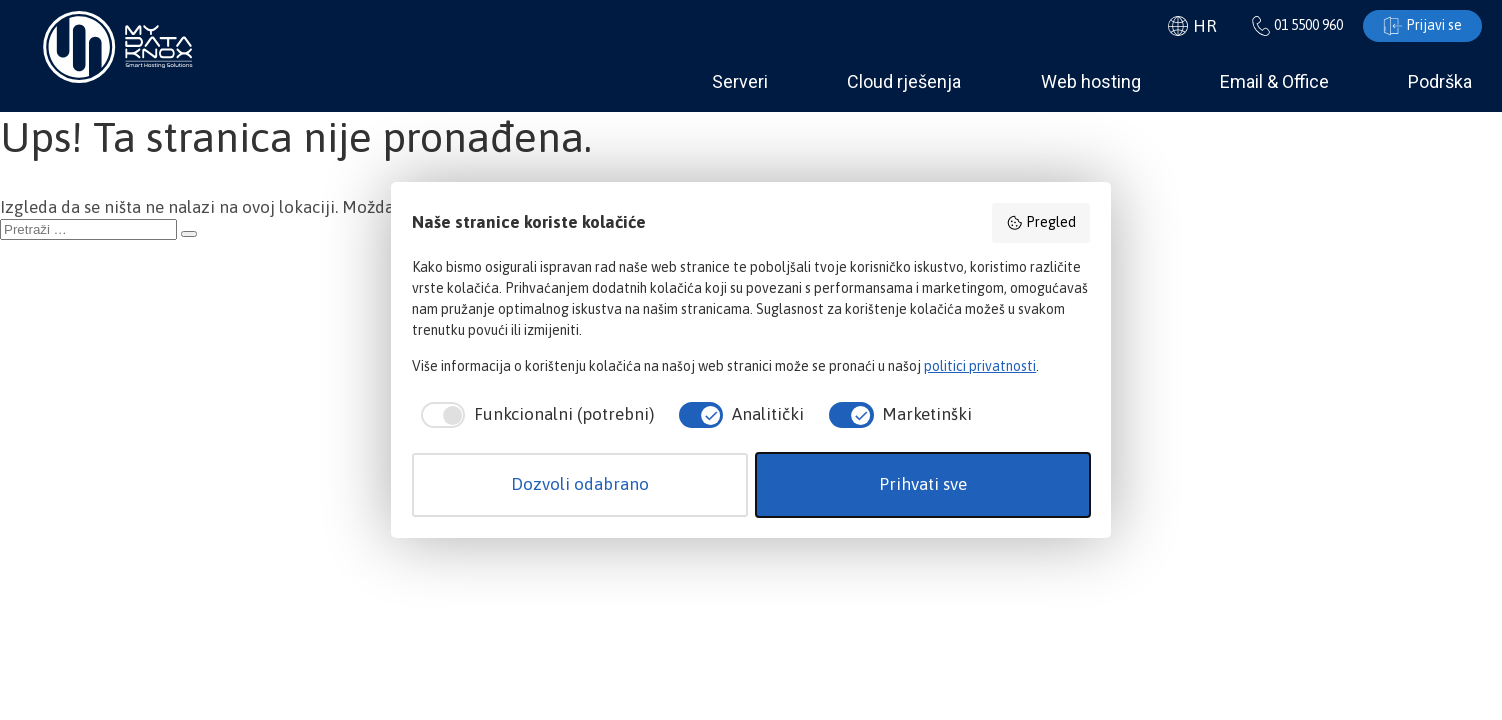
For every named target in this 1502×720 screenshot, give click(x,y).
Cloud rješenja (904, 81)
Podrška (1440, 81)
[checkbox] (532, 415)
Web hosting (1091, 81)
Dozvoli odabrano (580, 484)
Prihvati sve (923, 484)
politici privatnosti (980, 366)
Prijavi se (1422, 26)
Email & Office (1274, 81)
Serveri (740, 81)
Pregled (1041, 223)
